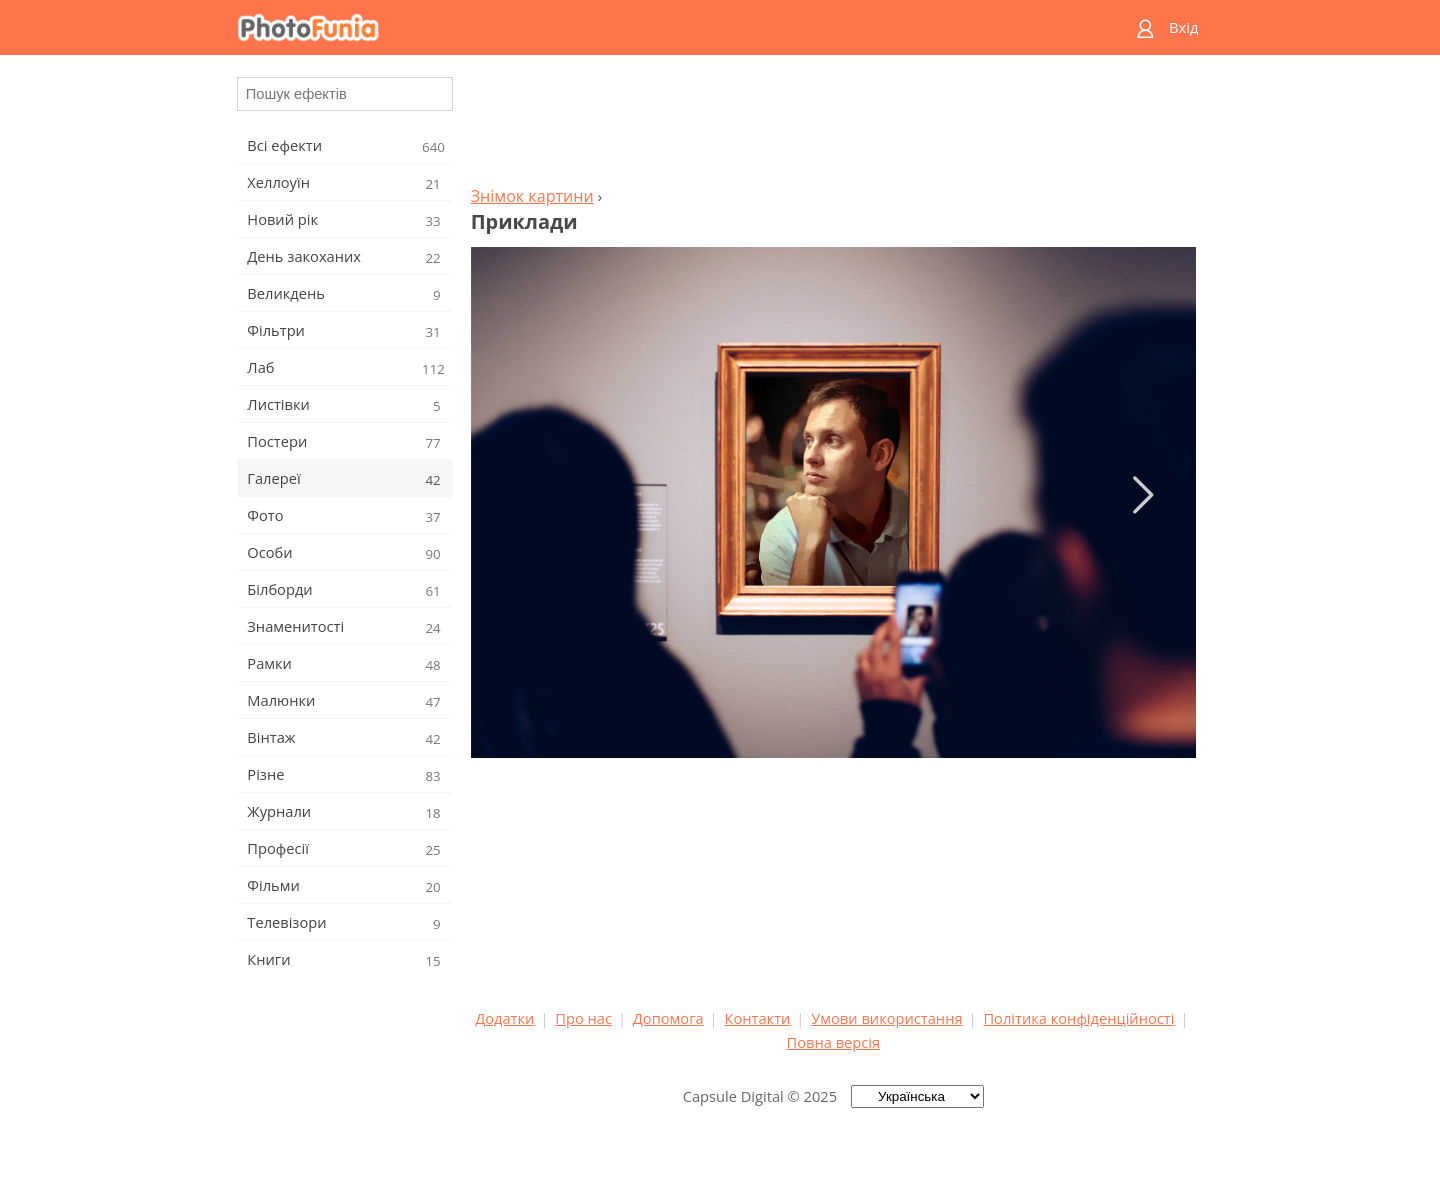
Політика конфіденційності (1078, 1018)
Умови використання (886, 1018)
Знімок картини (532, 196)
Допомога (668, 1018)
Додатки (504, 1018)
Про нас (583, 1018)
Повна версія (834, 1042)
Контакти (757, 1018)
